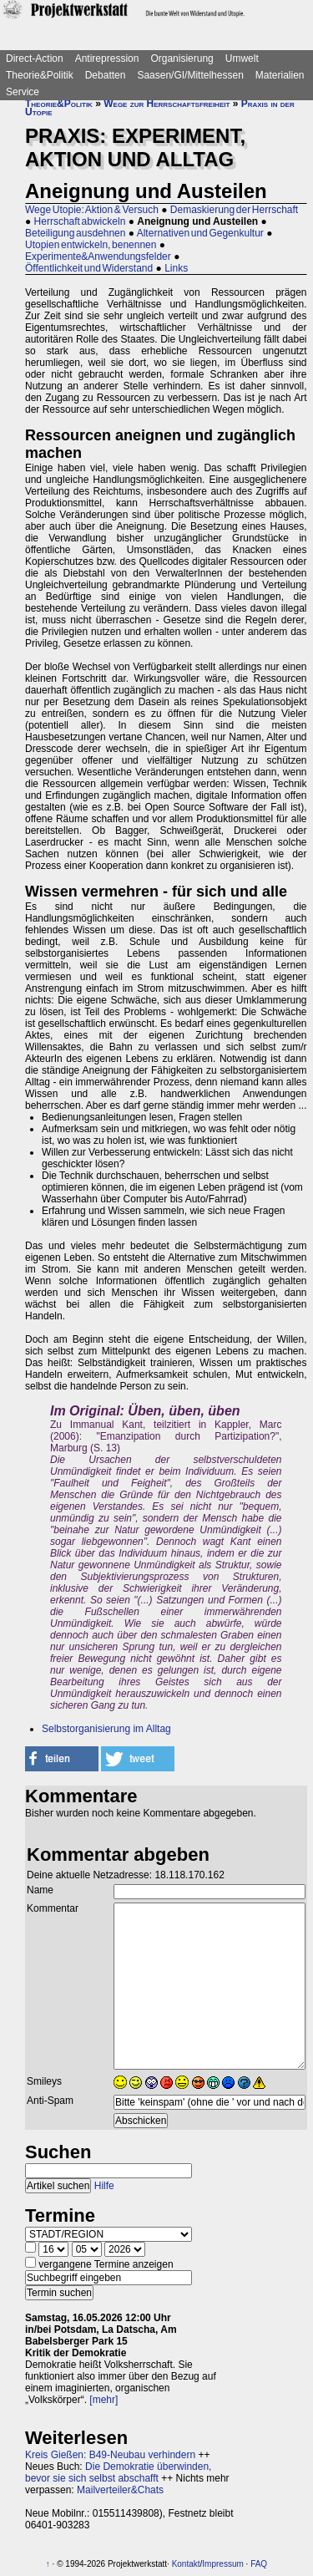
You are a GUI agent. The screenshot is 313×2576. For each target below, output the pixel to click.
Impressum (222, 2563)
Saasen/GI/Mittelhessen (190, 75)
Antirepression (107, 58)
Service (22, 92)
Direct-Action (34, 58)
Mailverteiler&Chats (120, 2490)
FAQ (258, 2563)
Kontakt (186, 2563)
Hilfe (104, 2186)
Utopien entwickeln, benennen (90, 245)
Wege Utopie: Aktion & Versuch (92, 210)
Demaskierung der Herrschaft (234, 210)
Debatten (105, 75)
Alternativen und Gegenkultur (200, 233)
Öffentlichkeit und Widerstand (89, 268)
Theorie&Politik (39, 75)
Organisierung (181, 58)
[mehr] (103, 2400)
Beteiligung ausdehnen (75, 233)
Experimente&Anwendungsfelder (98, 256)
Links (176, 268)
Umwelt (242, 58)
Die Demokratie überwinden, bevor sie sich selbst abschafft (118, 2472)
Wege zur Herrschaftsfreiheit (166, 103)
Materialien (280, 75)
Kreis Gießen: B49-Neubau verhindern (110, 2455)
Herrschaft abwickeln (80, 221)
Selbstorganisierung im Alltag (106, 1729)
